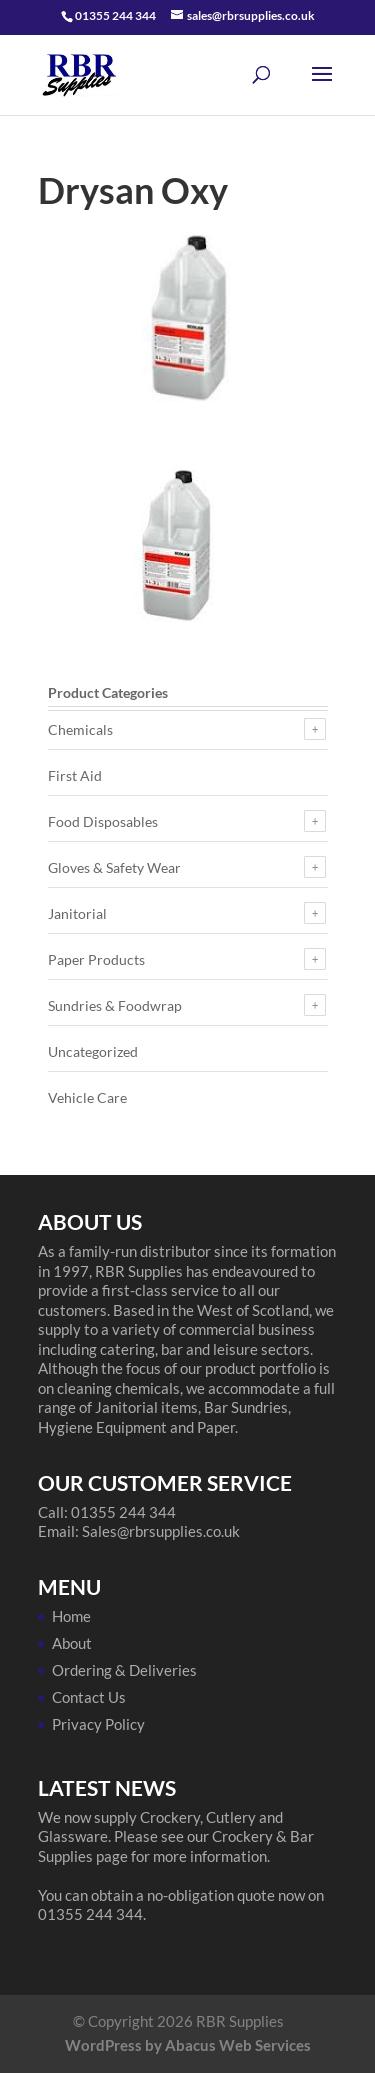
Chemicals (80, 729)
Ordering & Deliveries (124, 1670)
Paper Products (96, 959)
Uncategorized (93, 1051)
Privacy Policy (98, 1724)
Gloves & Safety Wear (114, 867)
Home (71, 1616)
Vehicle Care (87, 1097)
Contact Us (89, 1697)
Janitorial (77, 913)
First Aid (75, 775)
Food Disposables (103, 821)
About (72, 1643)
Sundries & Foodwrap (115, 1005)
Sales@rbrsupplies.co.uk (161, 1531)
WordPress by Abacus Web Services (188, 2045)
